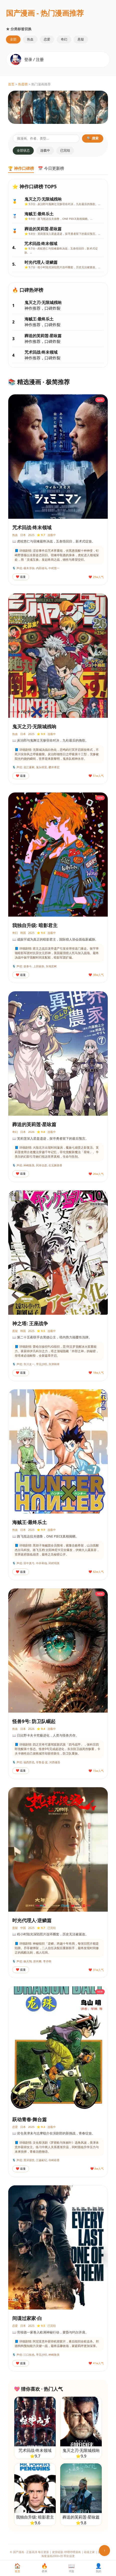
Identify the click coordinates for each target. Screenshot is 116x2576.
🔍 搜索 (92, 138)
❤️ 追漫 (21, 576)
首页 (11, 84)
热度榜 (23, 84)
